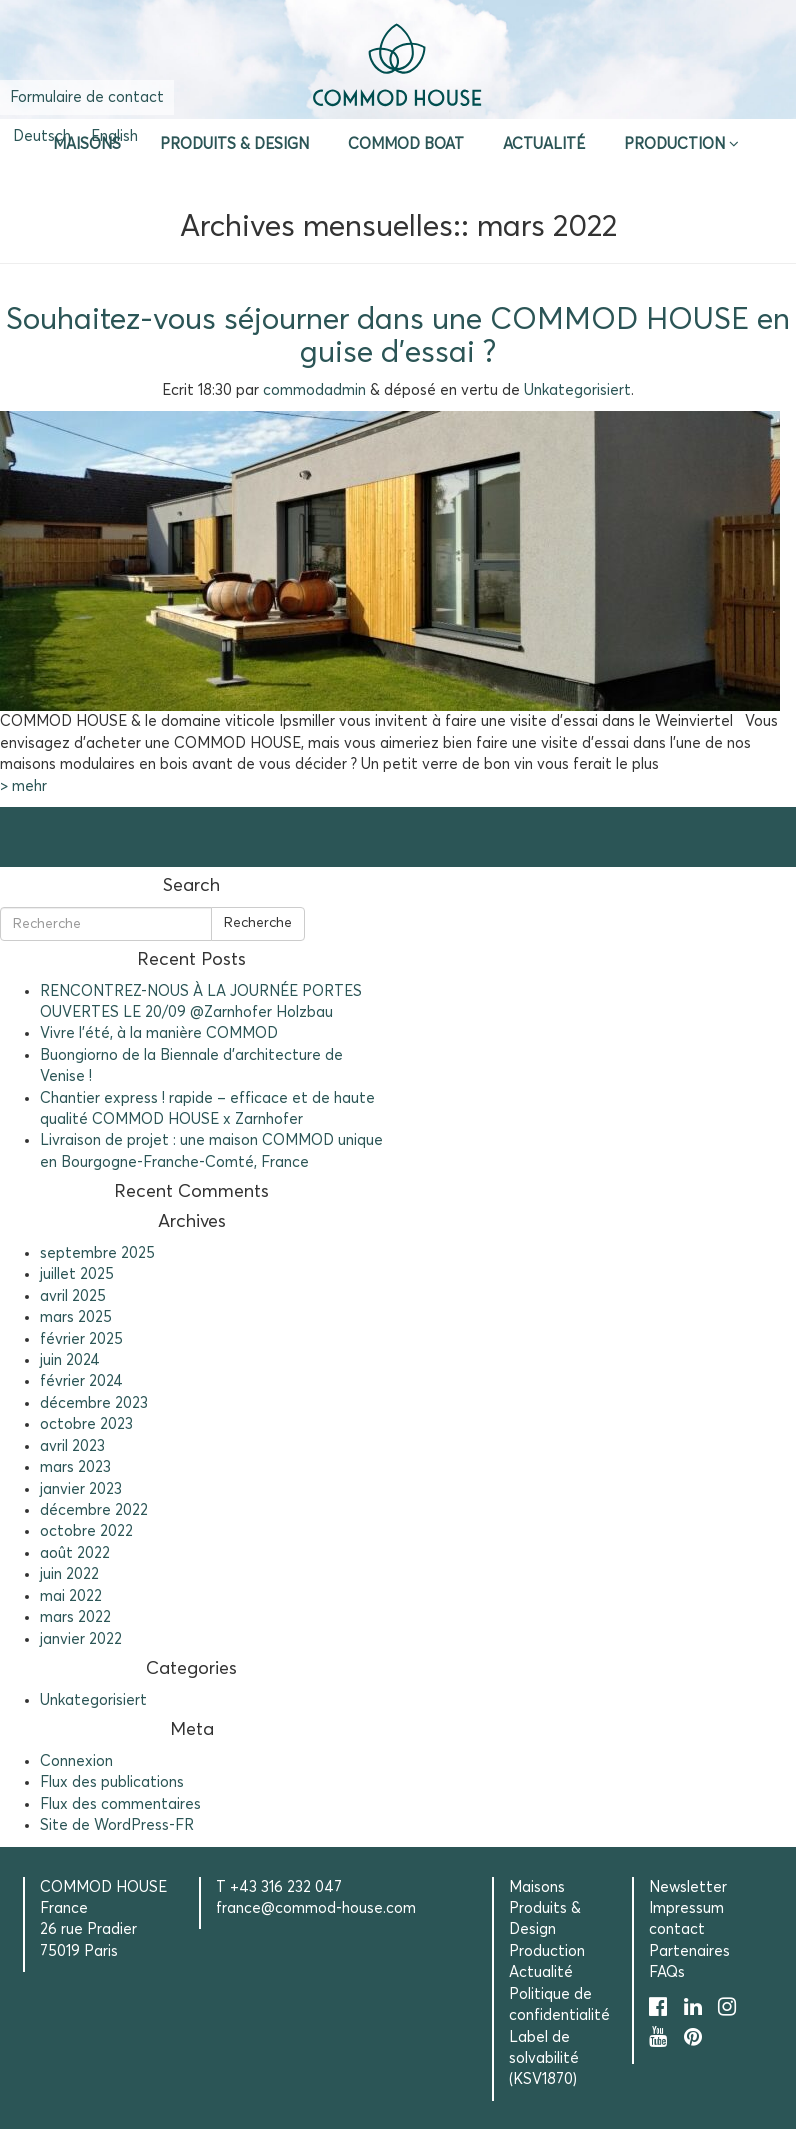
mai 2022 (71, 1596)
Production (674, 144)
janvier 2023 (81, 1489)
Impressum (686, 1908)
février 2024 (81, 1381)
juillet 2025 (77, 1274)
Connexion (76, 1761)
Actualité (544, 144)
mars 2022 (75, 1617)
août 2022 (75, 1553)
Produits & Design (234, 144)
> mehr (23, 786)
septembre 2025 (97, 1253)
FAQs (667, 1972)
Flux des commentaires (120, 1804)
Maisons (87, 144)
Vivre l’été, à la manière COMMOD (159, 1033)
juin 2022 (69, 1574)
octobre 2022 (86, 1531)
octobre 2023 (86, 1424)
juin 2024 (70, 1360)
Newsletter (688, 1887)
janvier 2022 (81, 1639)
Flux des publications (112, 1782)
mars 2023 (75, 1467)
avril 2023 (72, 1446)
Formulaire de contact (87, 97)
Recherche (258, 923)
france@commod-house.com (316, 1908)
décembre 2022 (94, 1510)
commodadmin (314, 390)
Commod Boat (406, 144)
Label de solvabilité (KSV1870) (544, 2059)
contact (677, 1929)
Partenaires (689, 1951)
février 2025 (81, 1339)
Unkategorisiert (577, 390)
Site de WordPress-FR (117, 1825)
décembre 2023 (94, 1403)
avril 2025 (73, 1296)
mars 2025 (76, 1317)
